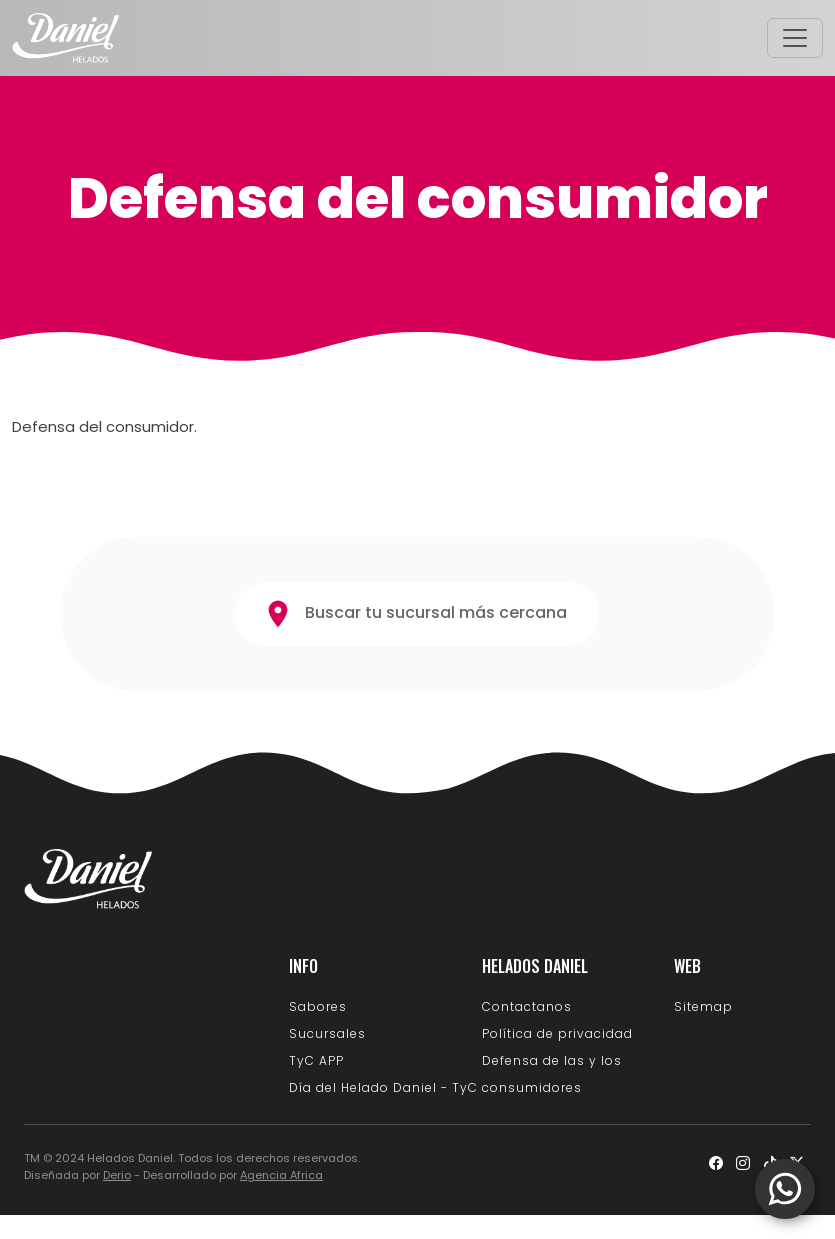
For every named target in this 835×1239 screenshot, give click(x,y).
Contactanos (527, 1006)
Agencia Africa (281, 1175)
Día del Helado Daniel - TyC (383, 1087)
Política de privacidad (557, 1033)
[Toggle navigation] (795, 38)
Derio (117, 1175)
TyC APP (316, 1060)
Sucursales (327, 1033)
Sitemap (703, 1006)
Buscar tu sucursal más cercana (417, 614)
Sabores (318, 1006)
